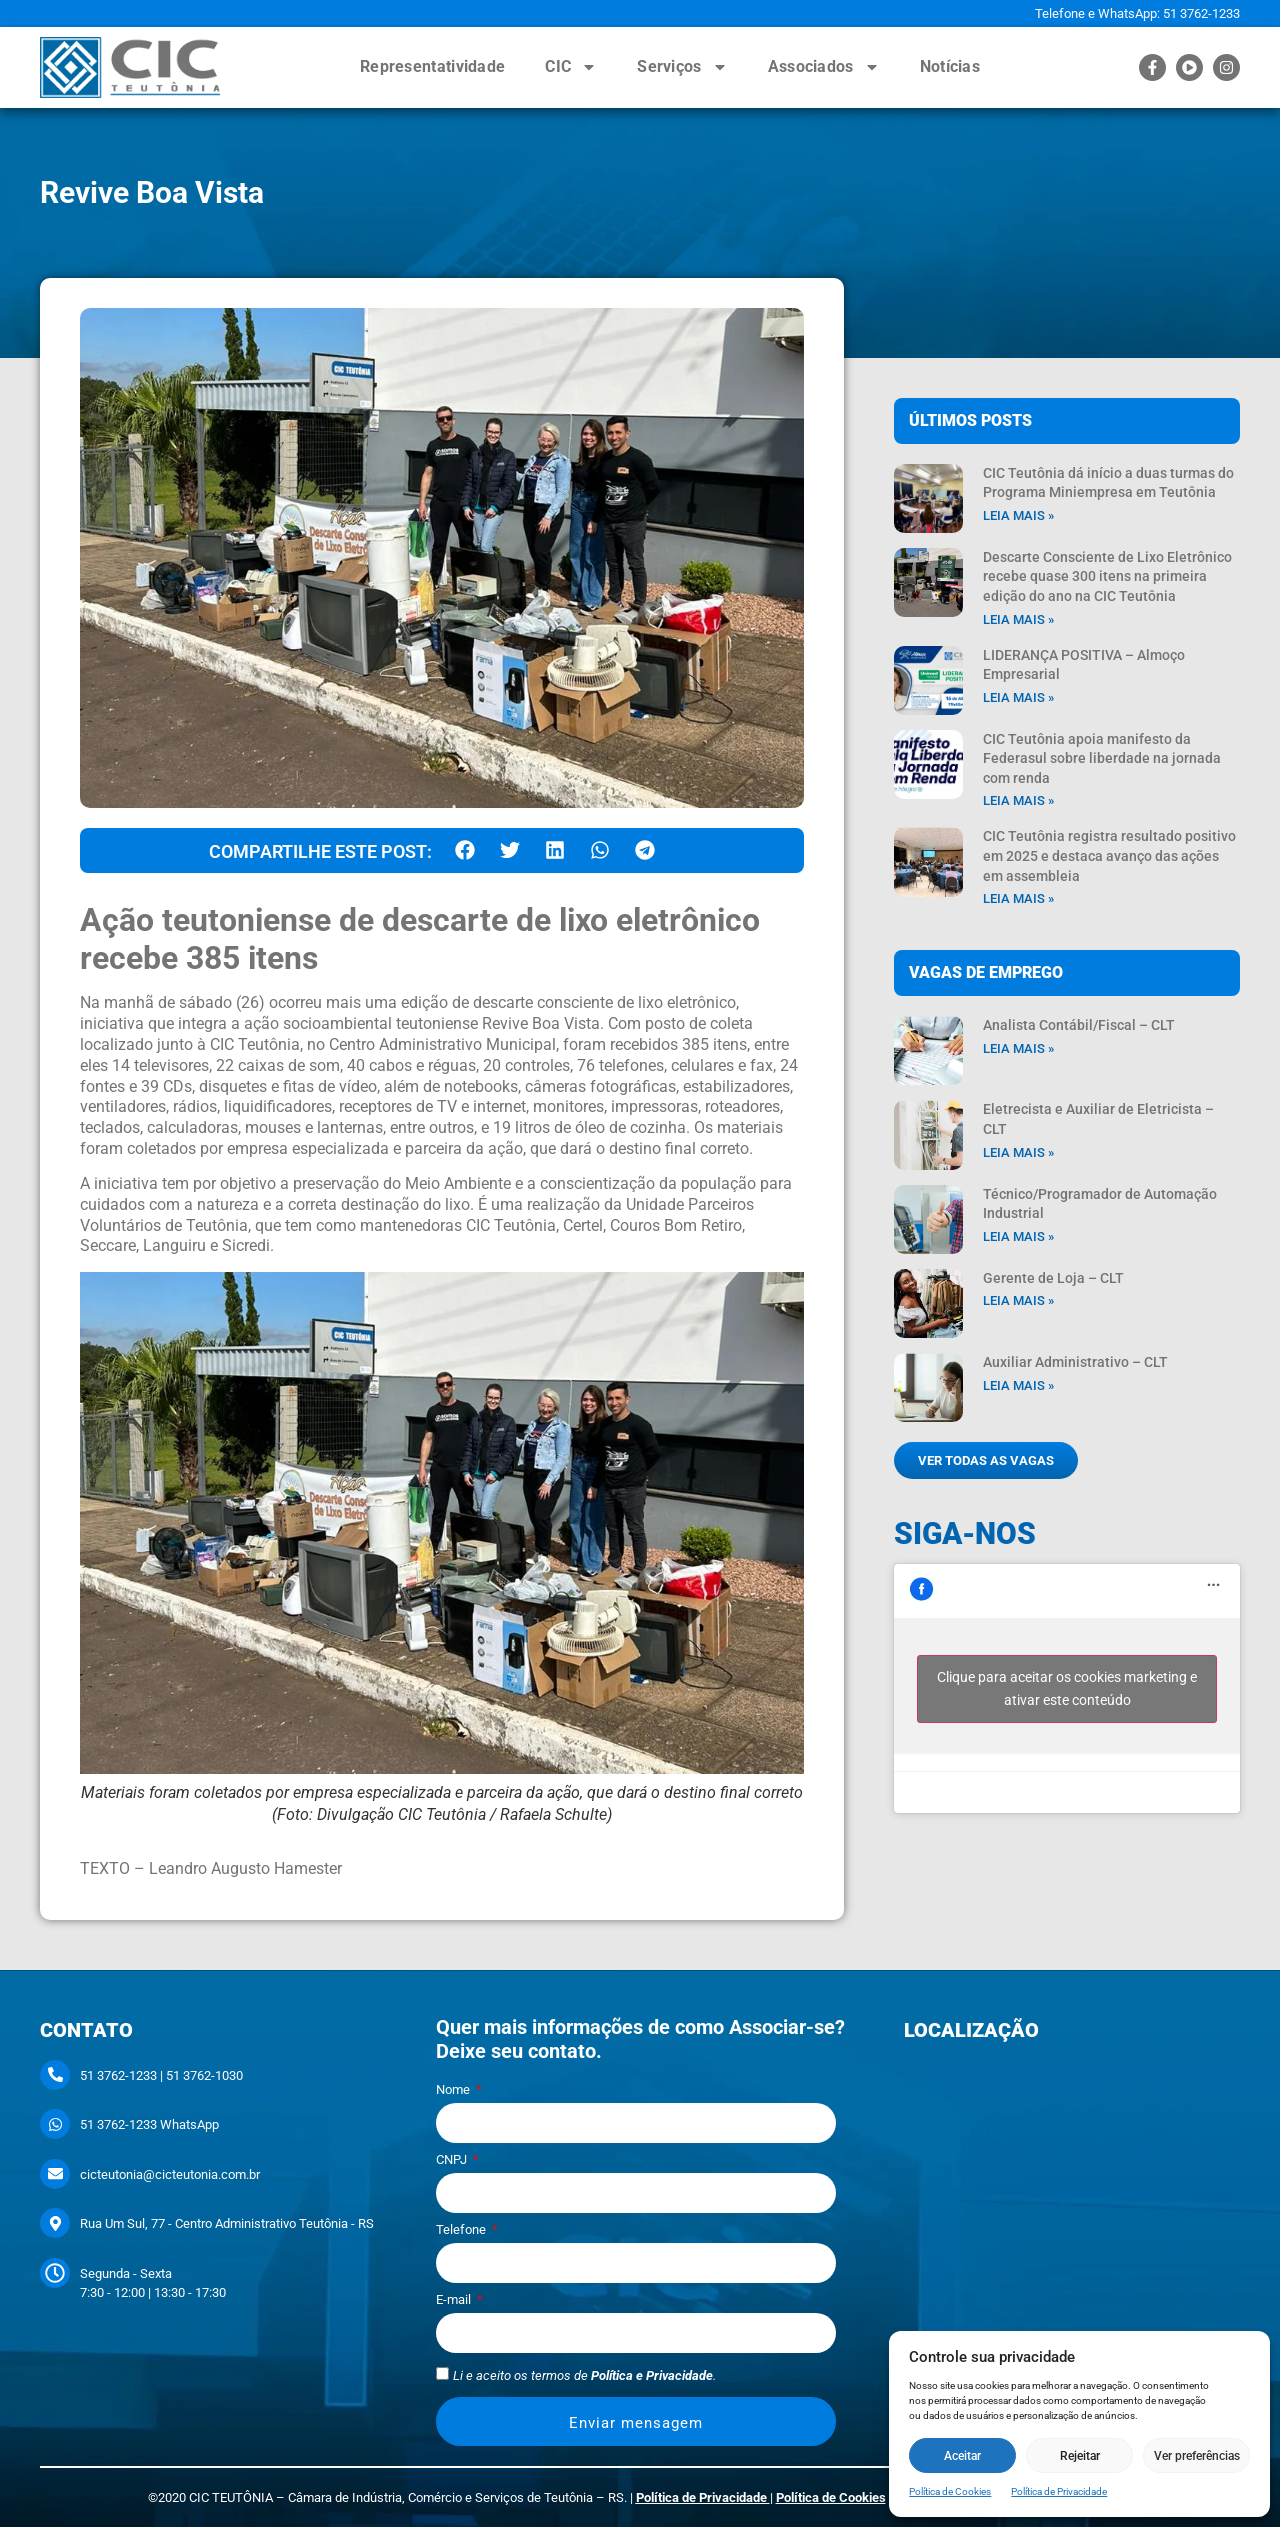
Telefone (462, 2230)
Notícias (950, 66)
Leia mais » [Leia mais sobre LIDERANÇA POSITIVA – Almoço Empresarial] (1018, 697)
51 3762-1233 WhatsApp (149, 2124)
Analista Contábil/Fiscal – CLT (1079, 1025)
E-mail (455, 2300)
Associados (824, 67)
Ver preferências (1197, 2456)
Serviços (682, 67)
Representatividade (432, 66)
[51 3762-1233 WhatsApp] (55, 2124)
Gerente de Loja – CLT (1053, 1278)
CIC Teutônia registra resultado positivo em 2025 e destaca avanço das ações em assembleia (1109, 855)
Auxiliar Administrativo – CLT (1075, 1362)
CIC (571, 67)
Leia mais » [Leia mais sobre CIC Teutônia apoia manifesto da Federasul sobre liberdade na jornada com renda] (1018, 800)
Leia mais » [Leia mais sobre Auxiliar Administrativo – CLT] (1018, 1385)
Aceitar (962, 2456)
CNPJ (453, 2160)
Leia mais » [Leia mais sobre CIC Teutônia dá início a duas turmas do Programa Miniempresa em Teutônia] (1018, 515)
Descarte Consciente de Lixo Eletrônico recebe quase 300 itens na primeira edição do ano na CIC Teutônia (1107, 576)
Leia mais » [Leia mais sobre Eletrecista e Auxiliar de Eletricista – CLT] (1018, 1152)
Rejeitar (1080, 2456)
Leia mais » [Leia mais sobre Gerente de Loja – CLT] (1018, 1300)
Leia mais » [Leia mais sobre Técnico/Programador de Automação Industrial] (1018, 1236)
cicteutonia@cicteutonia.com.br (170, 2174)
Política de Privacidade (1059, 2491)
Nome (454, 2090)
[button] (464, 850)
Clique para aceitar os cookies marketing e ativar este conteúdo (1067, 1688)
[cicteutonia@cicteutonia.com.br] (55, 2174)
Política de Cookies (950, 2491)
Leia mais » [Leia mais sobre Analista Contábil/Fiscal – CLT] (1018, 1048)
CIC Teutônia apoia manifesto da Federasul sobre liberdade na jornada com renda (1102, 758)
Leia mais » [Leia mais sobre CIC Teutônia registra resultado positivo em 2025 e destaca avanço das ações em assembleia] (1018, 898)
